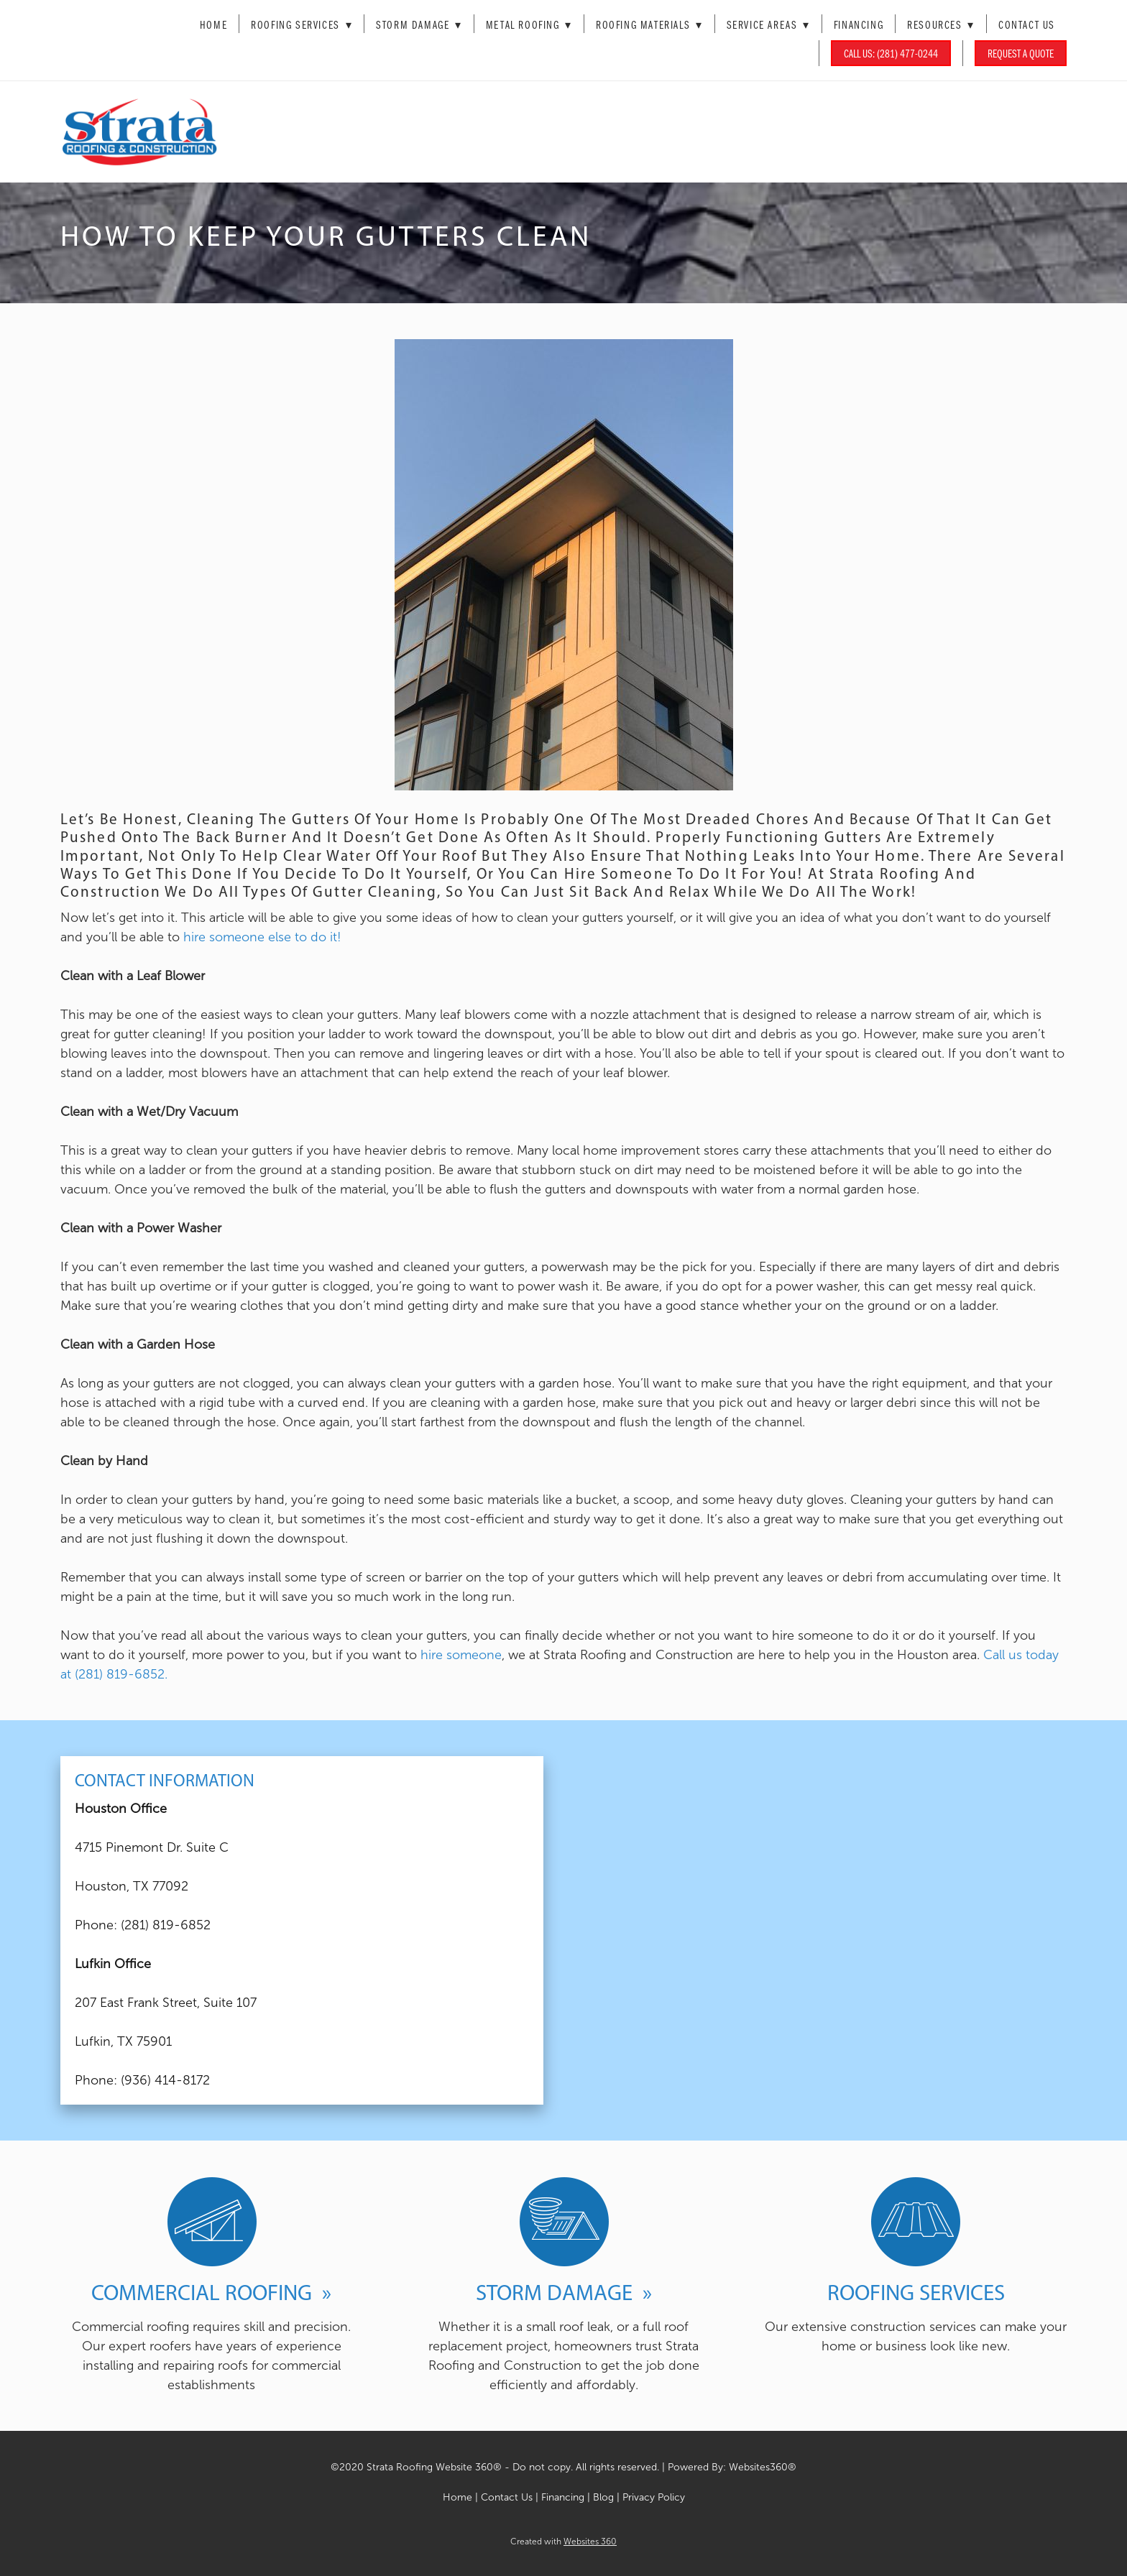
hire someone (461, 1655)
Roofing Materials (649, 24)
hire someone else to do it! (262, 937)
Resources (941, 24)
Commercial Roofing (204, 2292)
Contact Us (1026, 24)
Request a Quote (1021, 53)
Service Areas (768, 24)
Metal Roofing (529, 24)
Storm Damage (419, 24)
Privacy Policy (653, 2497)
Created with (563, 2541)
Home (213, 24)
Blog (605, 2497)
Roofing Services (301, 24)
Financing (858, 24)
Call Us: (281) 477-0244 (891, 53)
